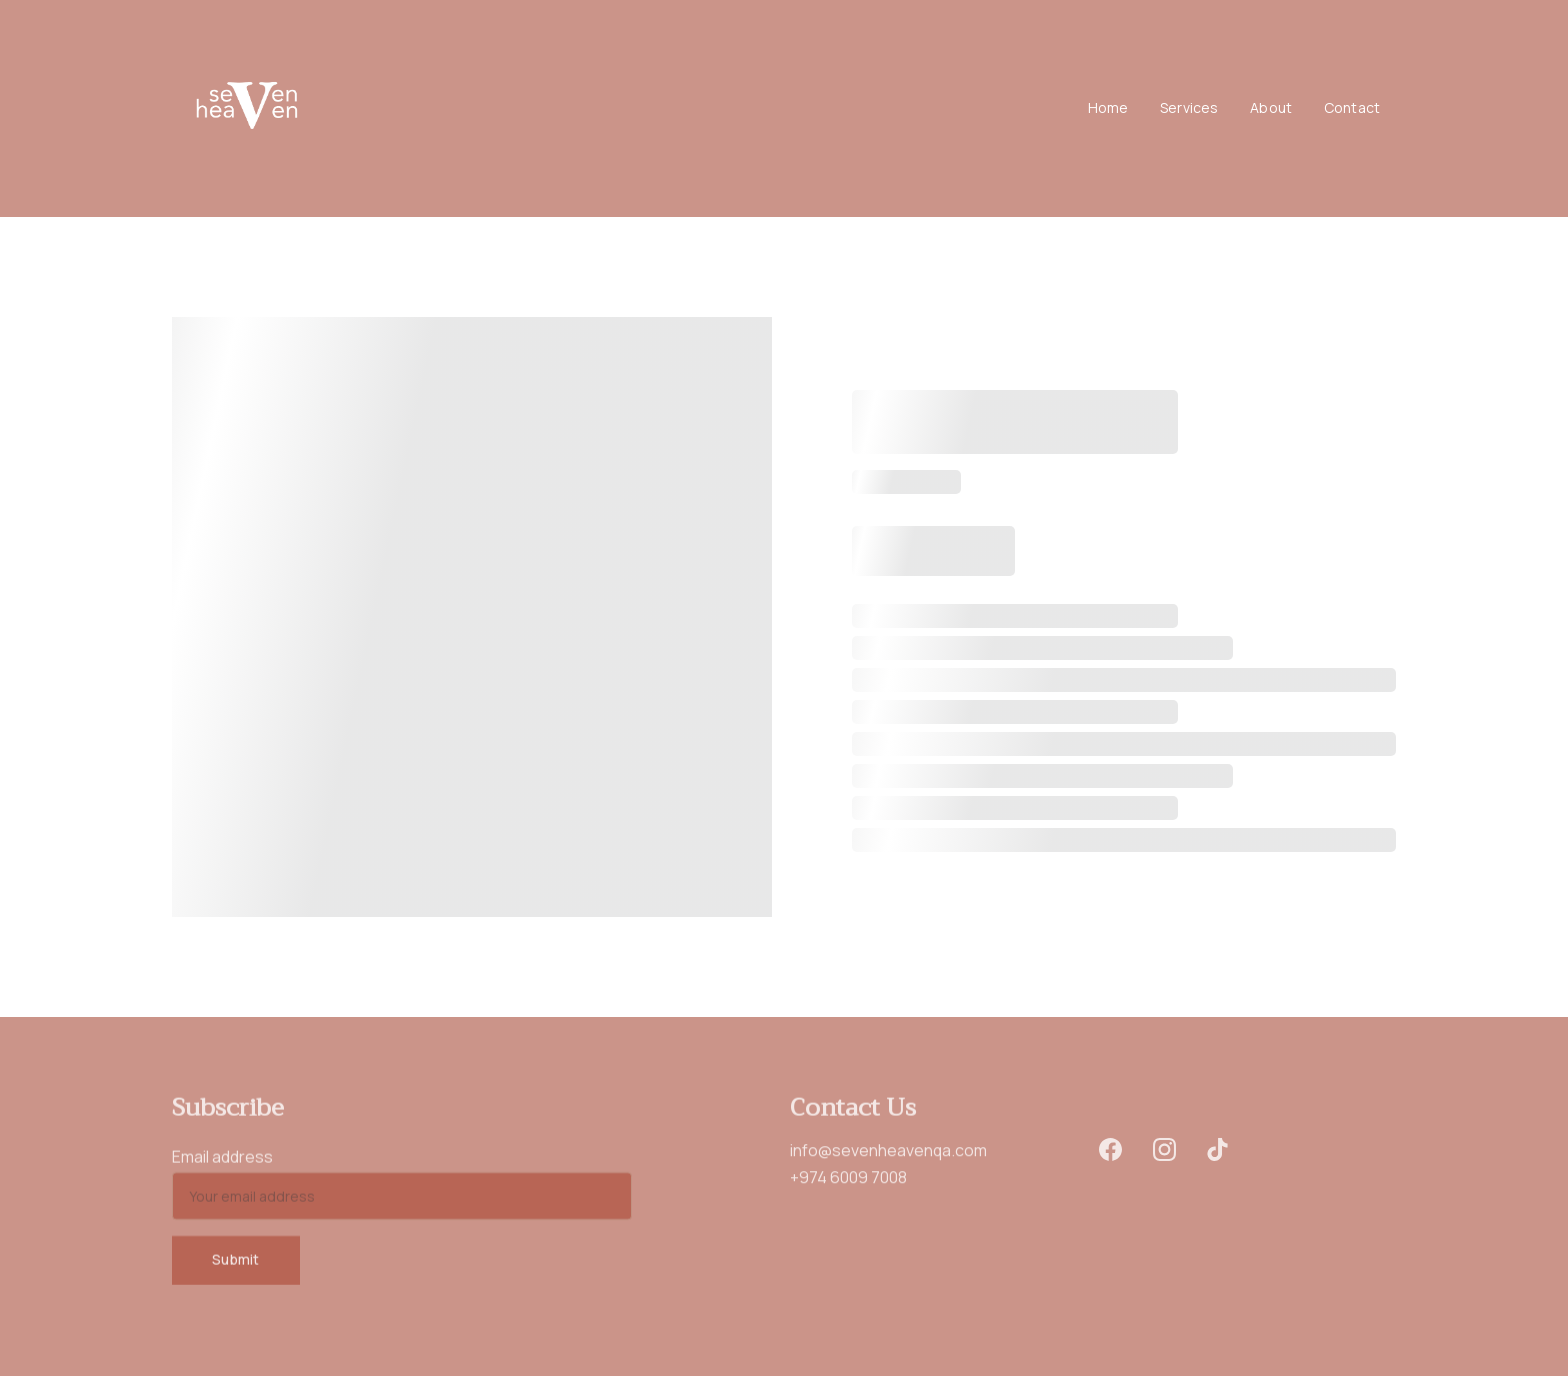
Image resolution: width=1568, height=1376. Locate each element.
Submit (236, 1265)
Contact (1352, 108)
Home (1108, 108)
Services (1189, 108)
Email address (222, 1163)
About (1271, 108)
